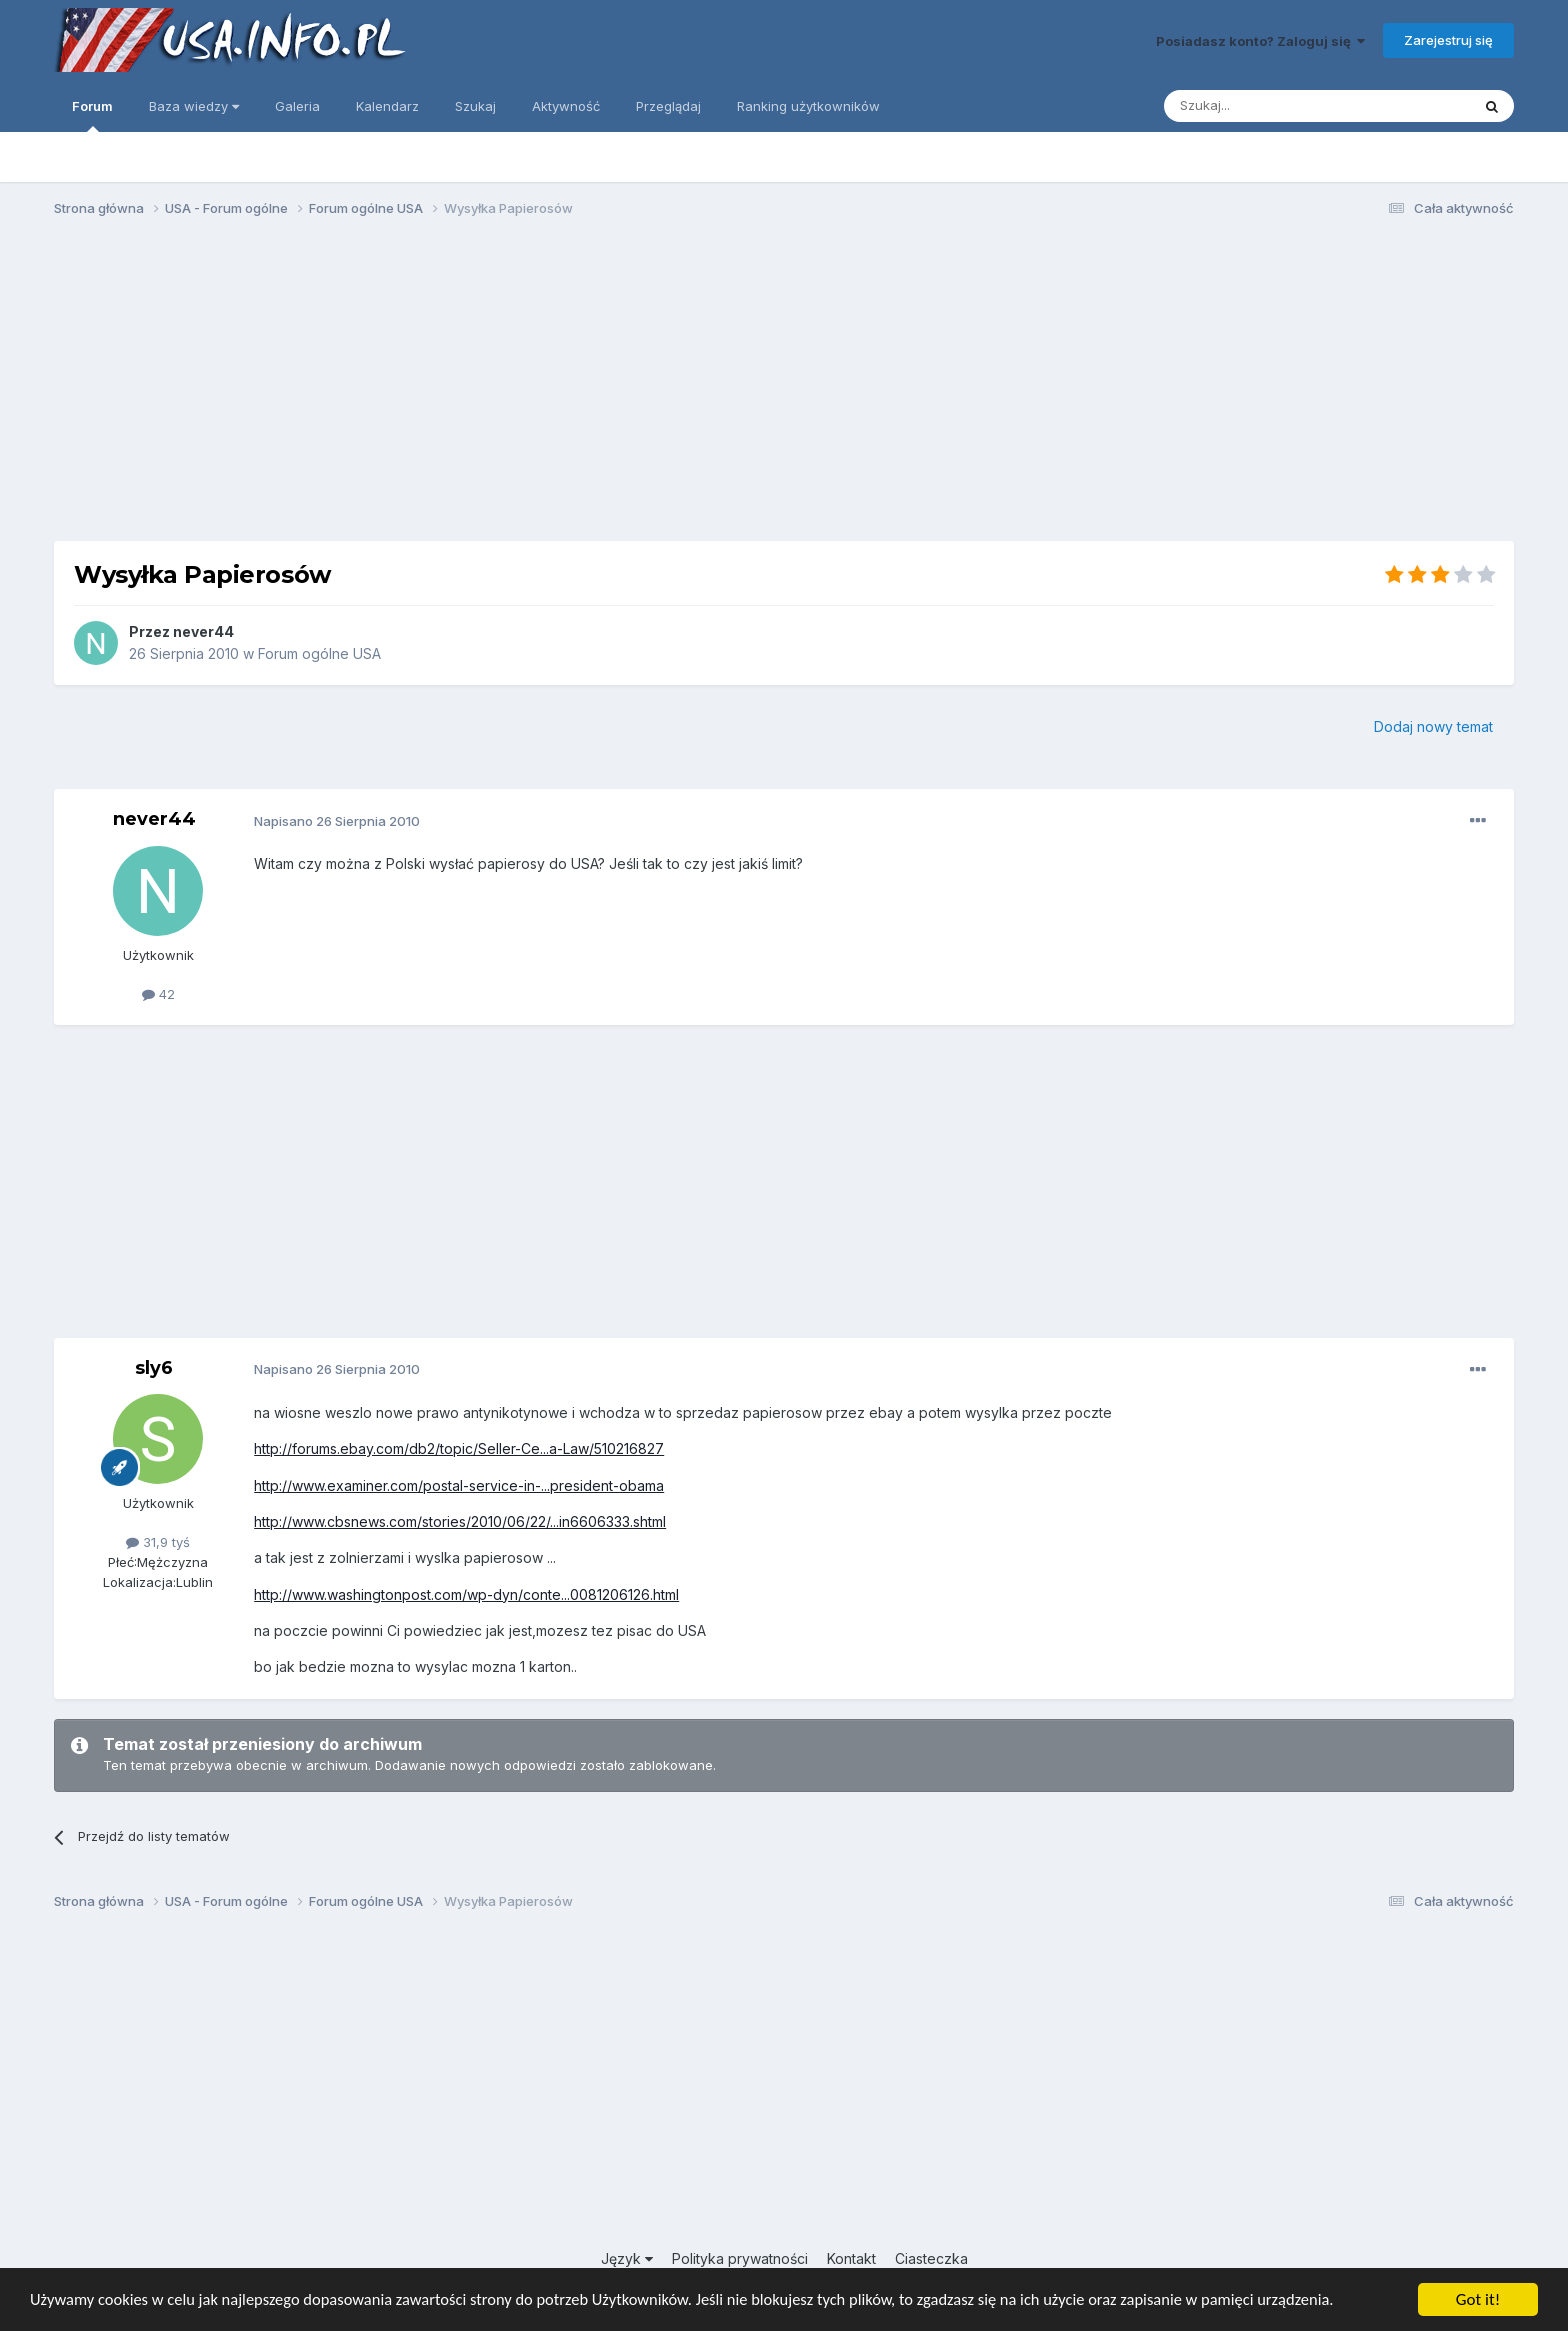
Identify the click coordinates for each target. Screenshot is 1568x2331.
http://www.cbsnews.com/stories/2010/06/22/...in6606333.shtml (460, 1521)
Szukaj (475, 106)
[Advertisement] (784, 388)
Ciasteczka (931, 2258)
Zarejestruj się (1448, 40)
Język (627, 2258)
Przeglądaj (668, 106)
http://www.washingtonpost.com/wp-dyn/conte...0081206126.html (466, 1594)
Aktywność (566, 106)
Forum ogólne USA (319, 653)
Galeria (297, 106)
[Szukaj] (1267, 106)
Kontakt (851, 2258)
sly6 (154, 1368)
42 (158, 994)
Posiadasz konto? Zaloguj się (1260, 41)
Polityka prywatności (740, 2258)
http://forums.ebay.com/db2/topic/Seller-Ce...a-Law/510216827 (459, 1448)
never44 (203, 631)
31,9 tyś (158, 1542)
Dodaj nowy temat (1433, 726)
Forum (92, 115)
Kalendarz (387, 106)
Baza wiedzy (194, 106)
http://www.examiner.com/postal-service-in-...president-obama (459, 1485)
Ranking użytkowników (808, 106)
